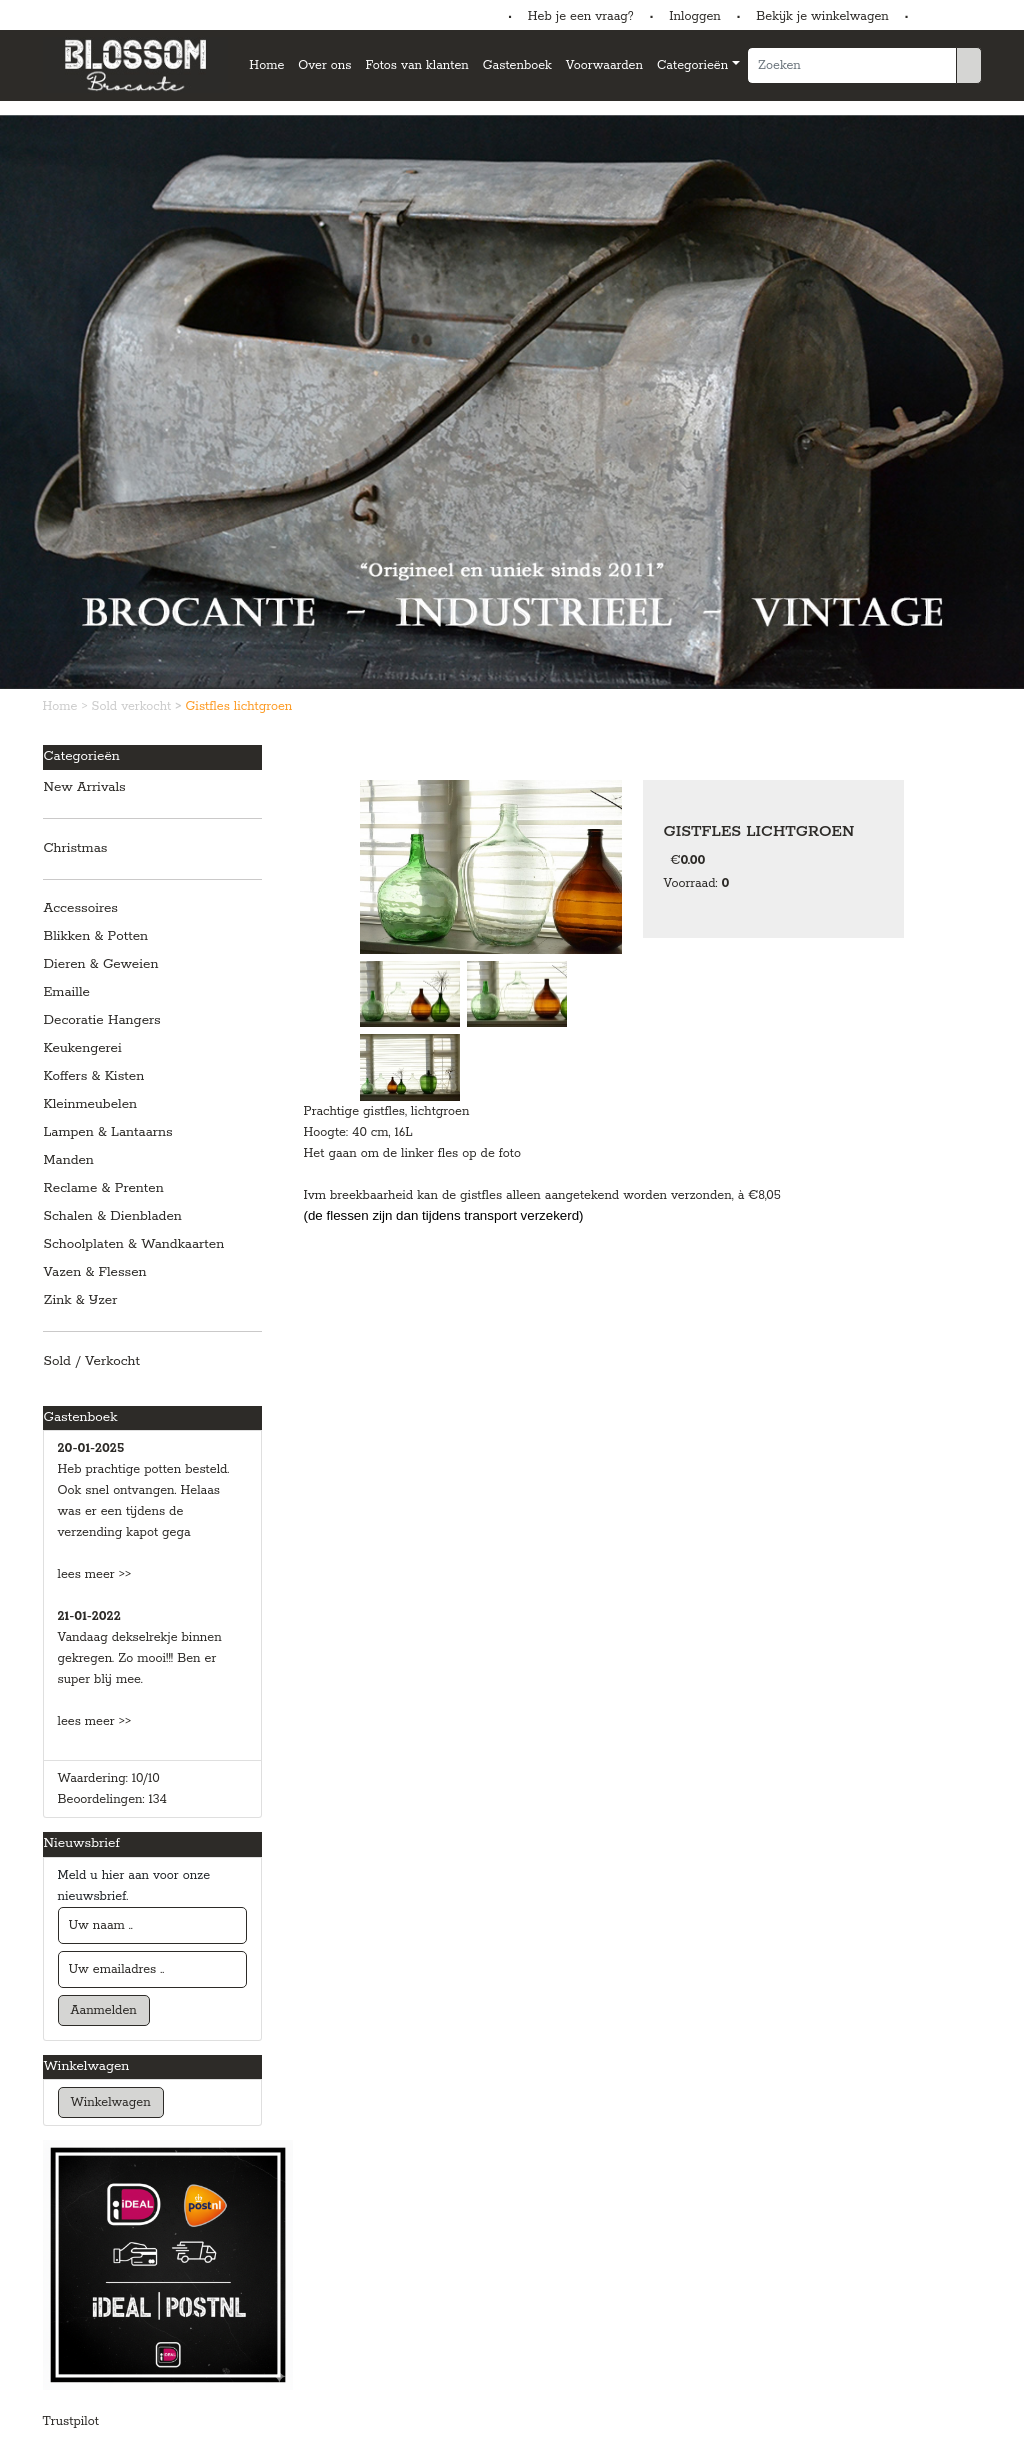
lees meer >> (95, 1574)
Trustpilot (71, 2421)
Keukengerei (83, 1048)
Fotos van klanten (416, 65)
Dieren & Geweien (101, 964)
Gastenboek (517, 65)
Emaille (67, 992)
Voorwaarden (604, 65)
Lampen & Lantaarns (108, 1132)
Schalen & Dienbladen (113, 1216)
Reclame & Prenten (104, 1188)
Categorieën (692, 65)
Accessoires (81, 908)
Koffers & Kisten (94, 1076)
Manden (69, 1160)
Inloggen (694, 16)
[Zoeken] (852, 65)
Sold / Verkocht (92, 1361)
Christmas (76, 848)
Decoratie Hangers (102, 1020)
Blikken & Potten (96, 936)
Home (266, 65)
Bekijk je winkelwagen (822, 16)
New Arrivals (85, 787)
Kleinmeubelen (91, 1104)
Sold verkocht (134, 706)
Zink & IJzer (81, 1300)
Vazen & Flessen (95, 1272)
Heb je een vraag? (581, 16)
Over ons (324, 65)
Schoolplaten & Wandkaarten (134, 1244)
